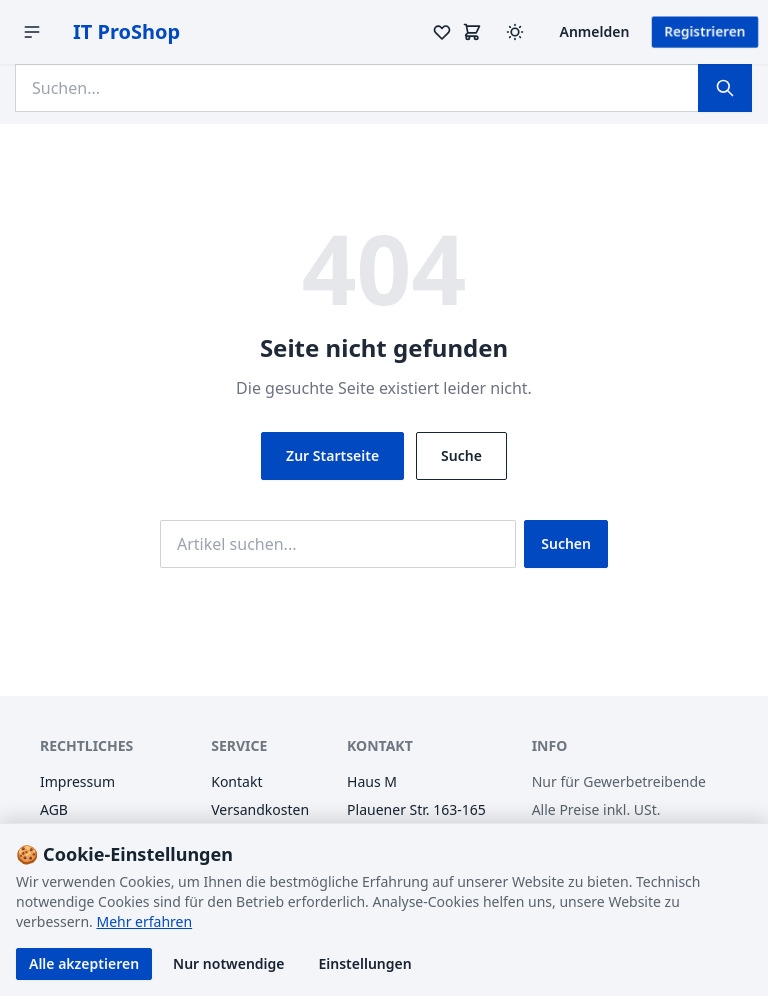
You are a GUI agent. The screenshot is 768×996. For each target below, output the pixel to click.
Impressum (77, 781)
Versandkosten (260, 809)
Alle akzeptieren (84, 963)
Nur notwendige (228, 963)
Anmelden (595, 31)
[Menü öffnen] (32, 32)
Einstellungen (365, 963)
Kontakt (236, 781)
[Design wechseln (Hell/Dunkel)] (515, 32)
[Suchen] (725, 88)
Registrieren (705, 31)
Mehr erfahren (144, 921)
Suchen (566, 543)
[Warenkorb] (472, 32)
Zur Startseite (332, 455)
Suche (461, 455)
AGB (54, 809)
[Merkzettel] (442, 32)
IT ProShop (126, 31)
